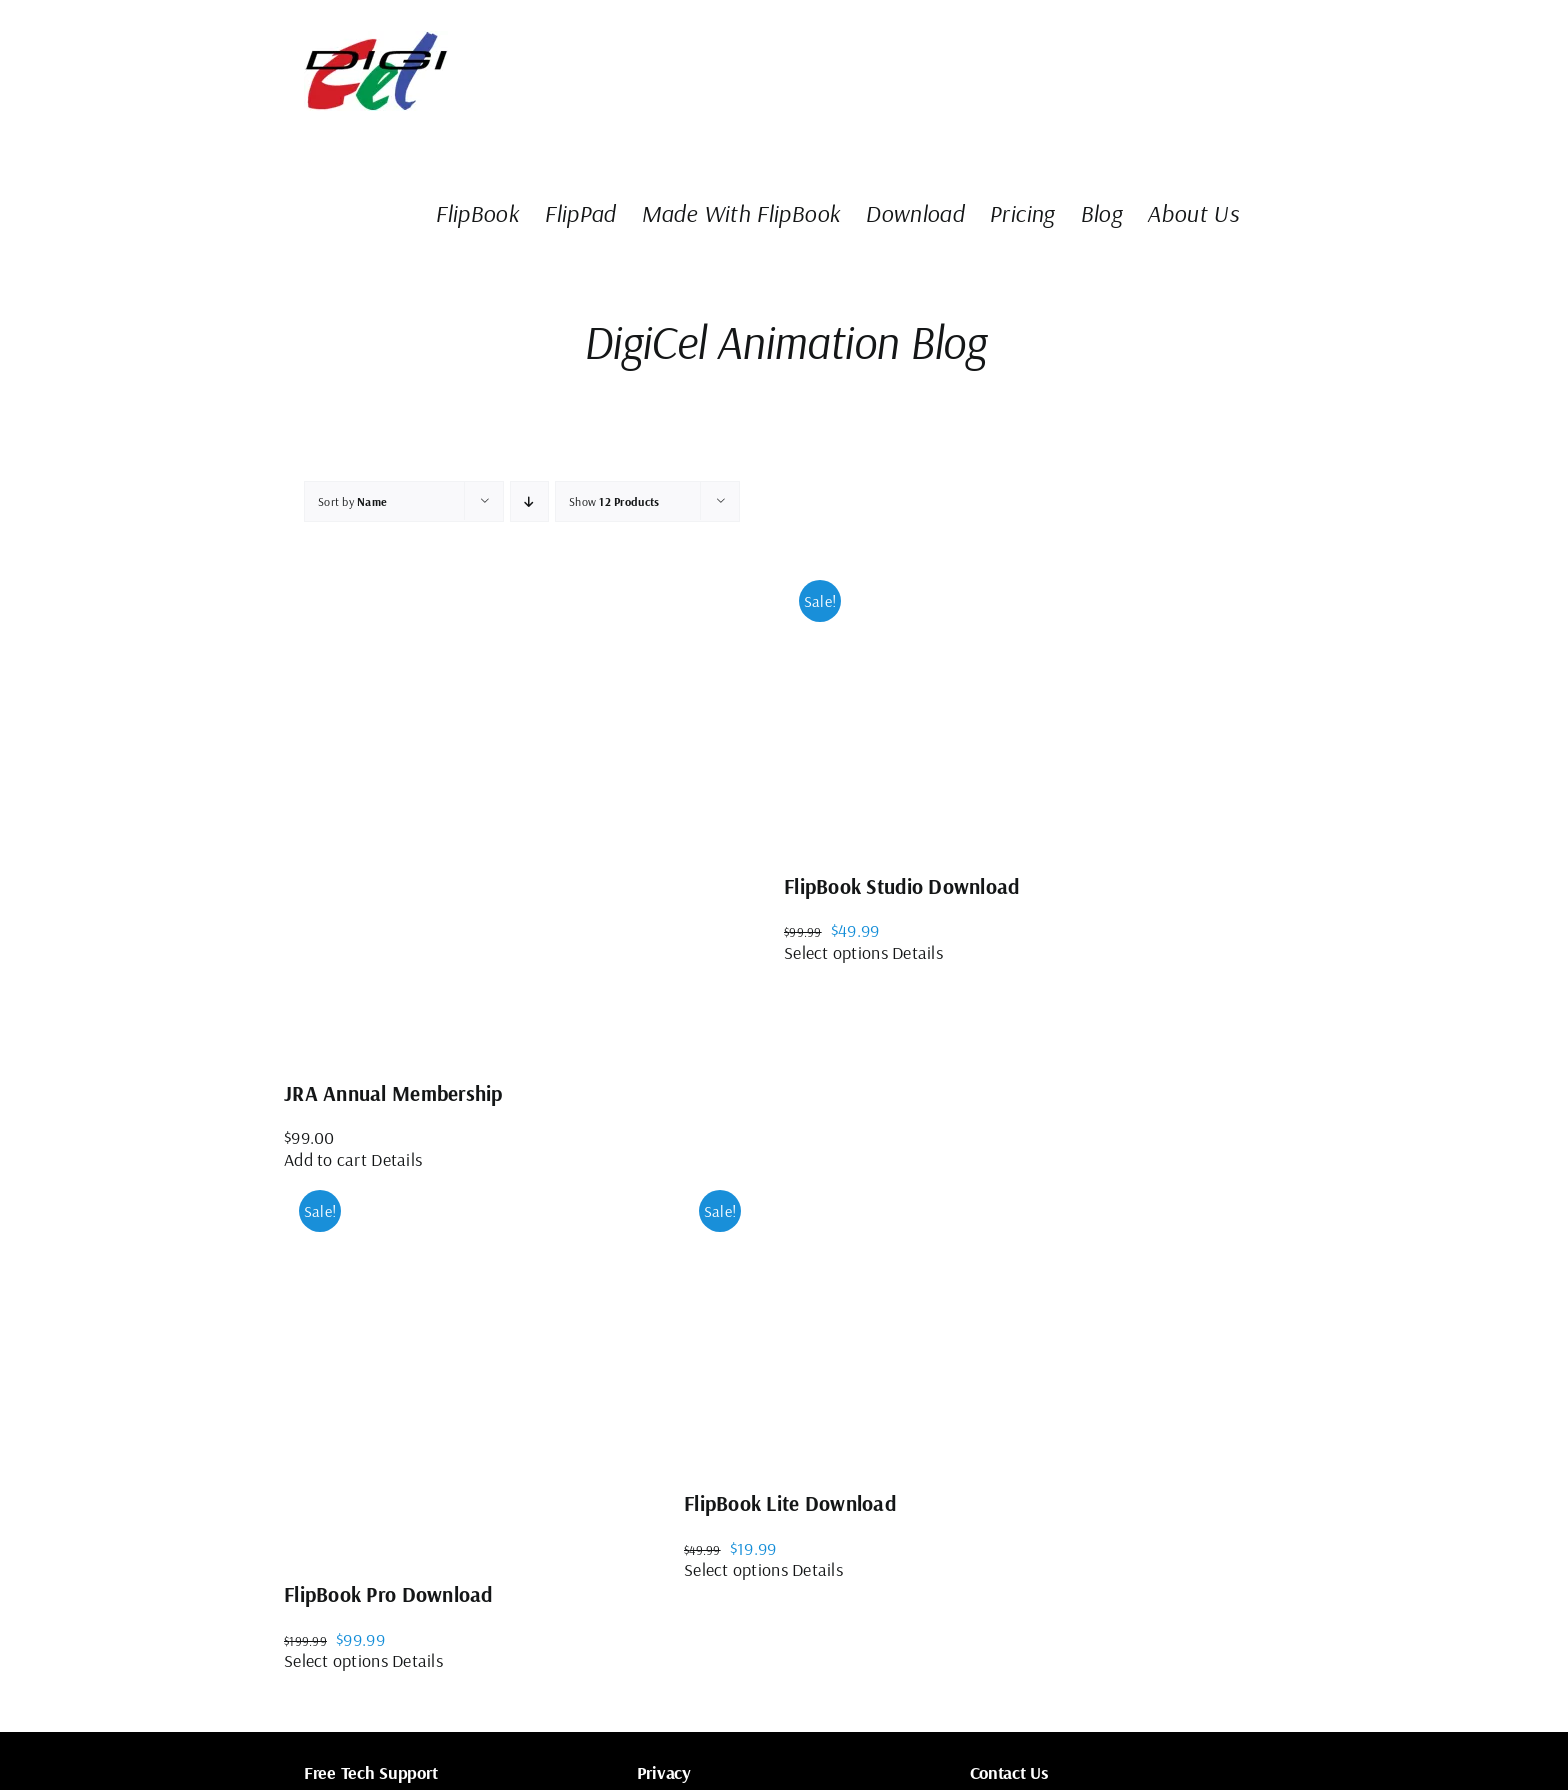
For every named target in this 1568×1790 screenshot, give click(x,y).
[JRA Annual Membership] (534, 810)
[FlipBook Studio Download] (934, 706)
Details (396, 1159)
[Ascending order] (529, 501)
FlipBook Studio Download (901, 886)
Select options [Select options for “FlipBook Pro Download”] (336, 1660)
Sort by (352, 501)
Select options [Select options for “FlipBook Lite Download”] (736, 1569)
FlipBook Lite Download (790, 1503)
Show (614, 501)
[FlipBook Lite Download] (834, 1320)
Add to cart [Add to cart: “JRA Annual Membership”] (325, 1159)
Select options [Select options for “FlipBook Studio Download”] (836, 952)
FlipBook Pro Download (388, 1594)
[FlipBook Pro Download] (484, 1365)
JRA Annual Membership (393, 1093)
